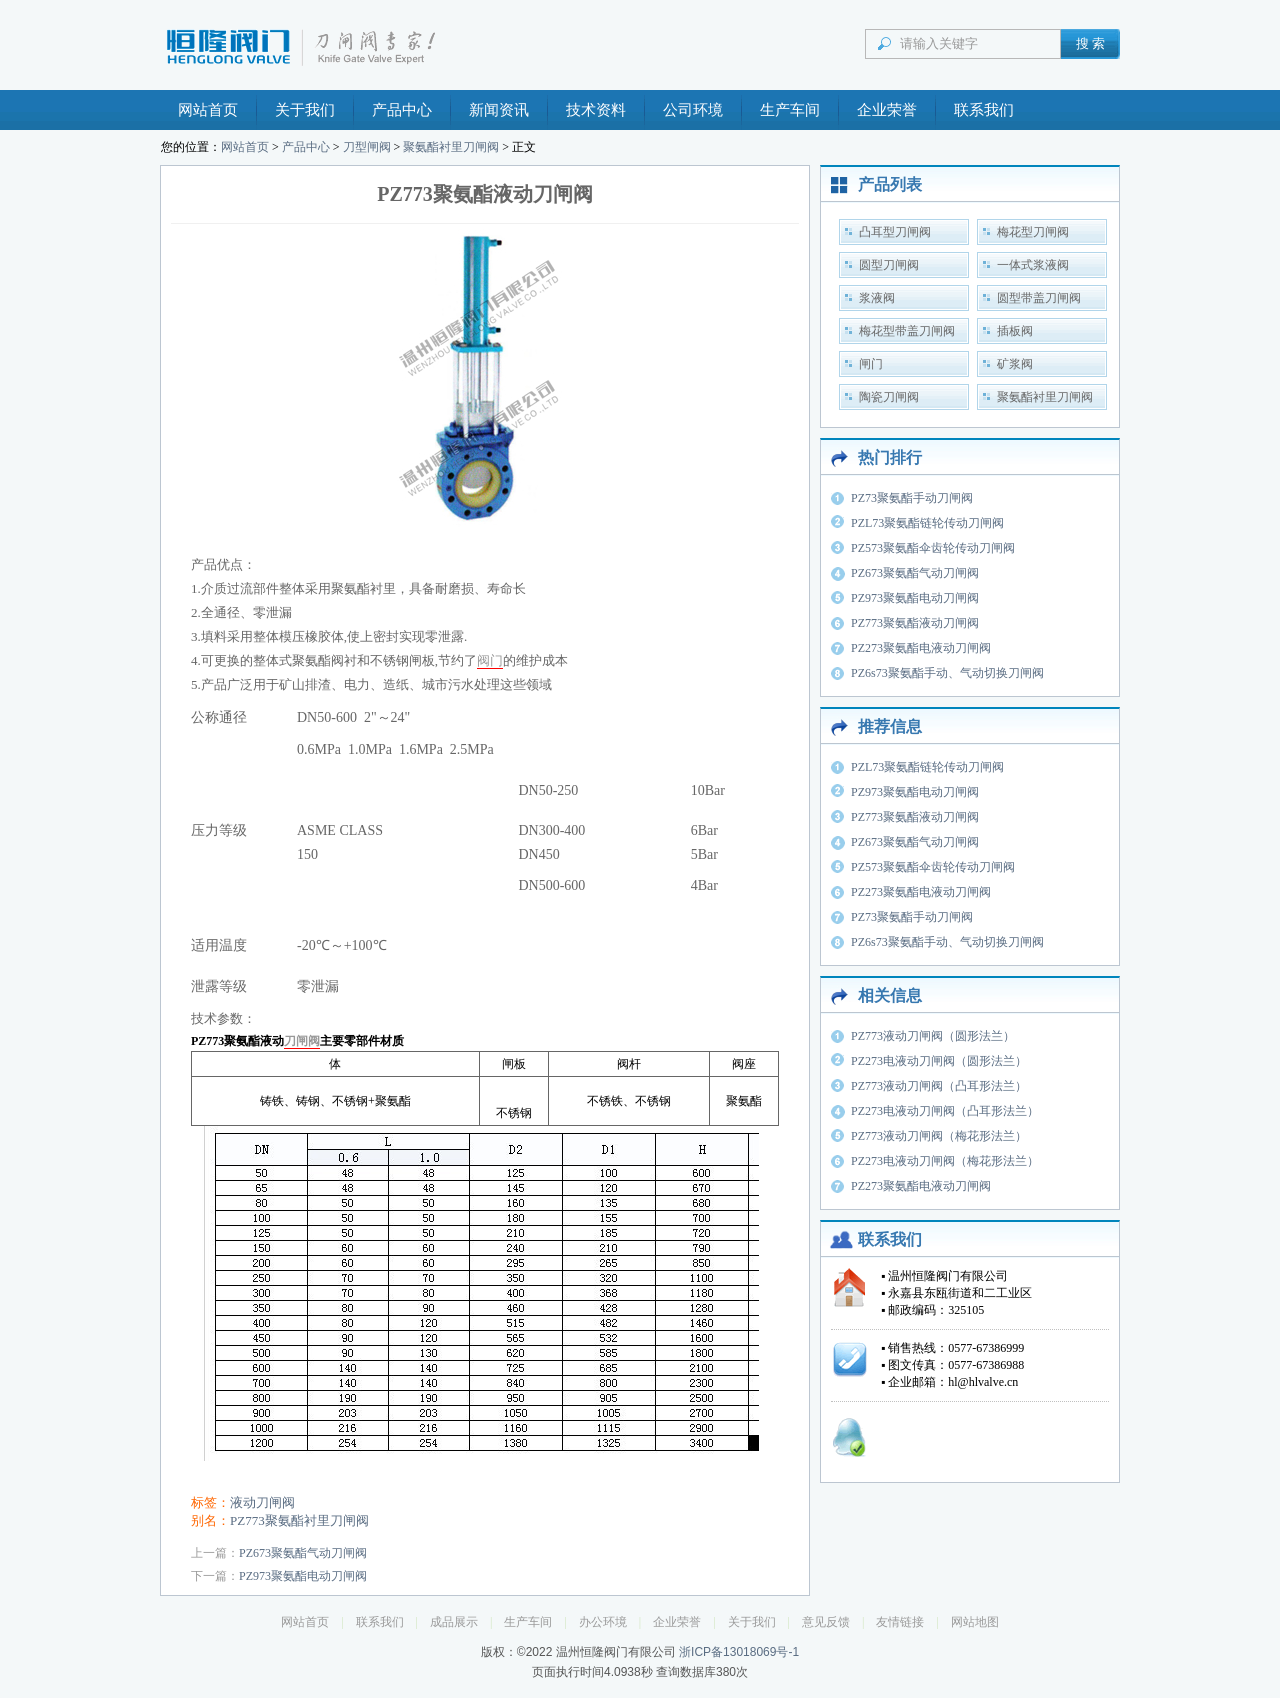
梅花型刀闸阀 (1033, 232)
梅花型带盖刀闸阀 (907, 331)
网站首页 (208, 110)
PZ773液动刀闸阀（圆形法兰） (933, 1036)
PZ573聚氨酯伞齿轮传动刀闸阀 (933, 548)
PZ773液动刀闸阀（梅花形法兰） (939, 1136)
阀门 (490, 660)
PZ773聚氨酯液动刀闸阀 (915, 623)
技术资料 (596, 110)
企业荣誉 (887, 110)
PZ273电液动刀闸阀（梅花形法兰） (945, 1161)
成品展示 (454, 1622)
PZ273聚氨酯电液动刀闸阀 (921, 648)
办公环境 (603, 1622)
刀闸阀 (302, 1041)
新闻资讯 (499, 110)
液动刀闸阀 (262, 1502)
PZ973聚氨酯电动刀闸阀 (303, 1576)
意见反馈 (826, 1622)
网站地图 (975, 1622)
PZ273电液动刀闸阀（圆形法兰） (939, 1061)
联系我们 (984, 110)
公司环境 (693, 110)
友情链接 (900, 1622)
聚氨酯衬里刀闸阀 (451, 147)
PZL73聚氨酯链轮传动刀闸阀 (927, 523)
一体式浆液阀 (1033, 265)
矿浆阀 (1015, 364)
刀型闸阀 (367, 147)
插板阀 (1015, 331)
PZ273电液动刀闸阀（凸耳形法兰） (945, 1111)
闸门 (871, 364)
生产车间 (790, 110)
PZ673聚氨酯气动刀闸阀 (303, 1553)
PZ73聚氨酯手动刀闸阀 (912, 498)
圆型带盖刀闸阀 (1039, 298)
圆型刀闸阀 (889, 265)
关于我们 (305, 110)
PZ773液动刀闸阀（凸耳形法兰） (939, 1086)
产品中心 (402, 110)
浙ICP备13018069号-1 (739, 1652)
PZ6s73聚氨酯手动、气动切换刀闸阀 (947, 673)
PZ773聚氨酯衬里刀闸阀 (299, 1520)
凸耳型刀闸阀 (895, 232)
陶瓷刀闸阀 (889, 397)
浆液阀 (877, 298)
